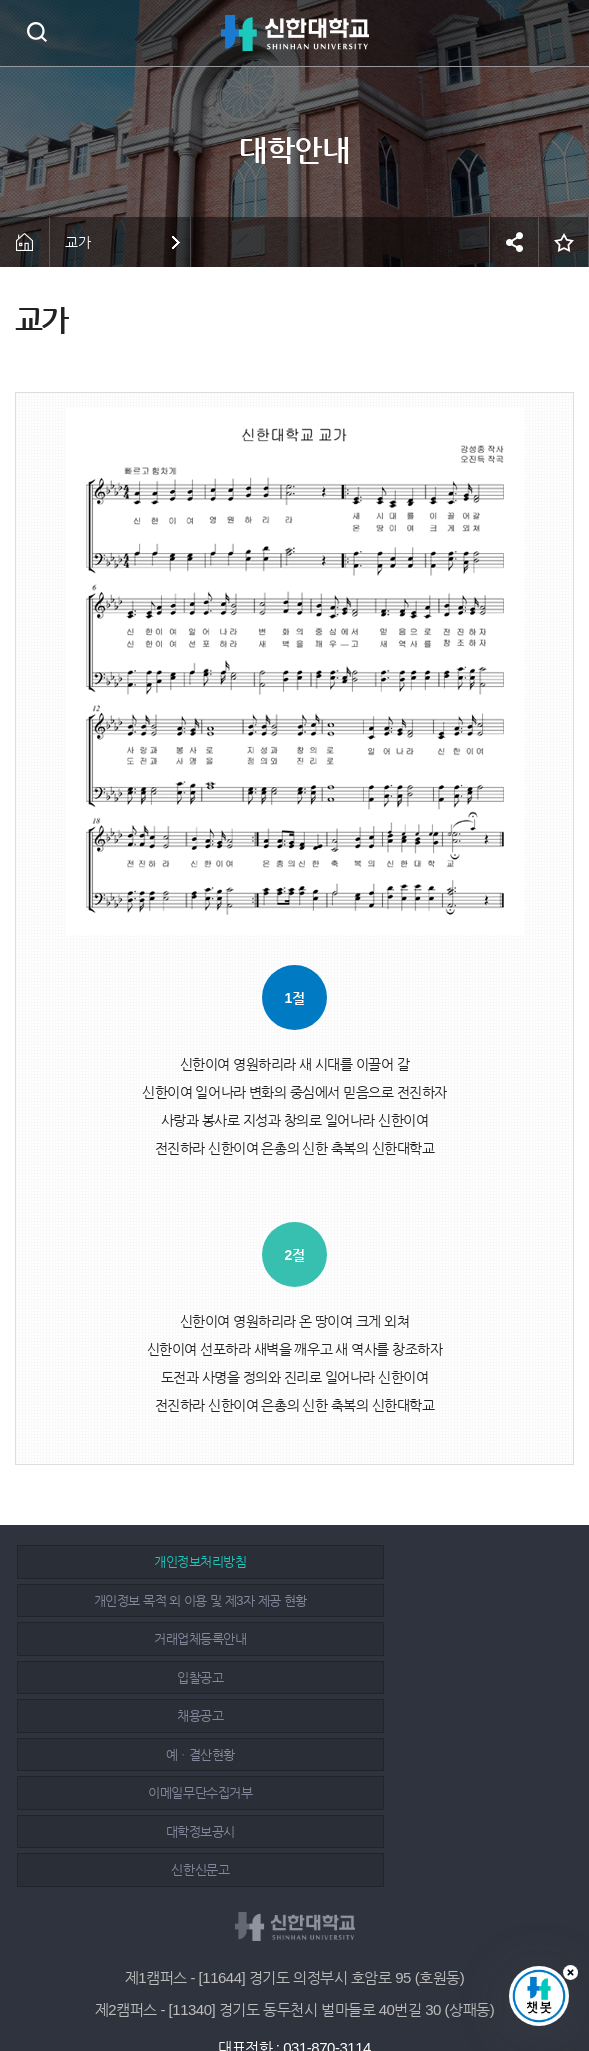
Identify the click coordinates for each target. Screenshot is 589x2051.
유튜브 (342, 1983)
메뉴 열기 (559, 33)
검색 (36, 31)
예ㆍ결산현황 (428, 1638)
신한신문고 (153, 1715)
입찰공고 (429, 1600)
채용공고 (153, 1638)
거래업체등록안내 (153, 1600)
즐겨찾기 (564, 242)
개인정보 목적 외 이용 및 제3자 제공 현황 (428, 1561)
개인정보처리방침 (153, 1561)
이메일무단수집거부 (153, 1677)
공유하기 (514, 242)
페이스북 (252, 1983)
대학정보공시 (428, 1677)
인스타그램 (297, 1983)
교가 (77, 242)
